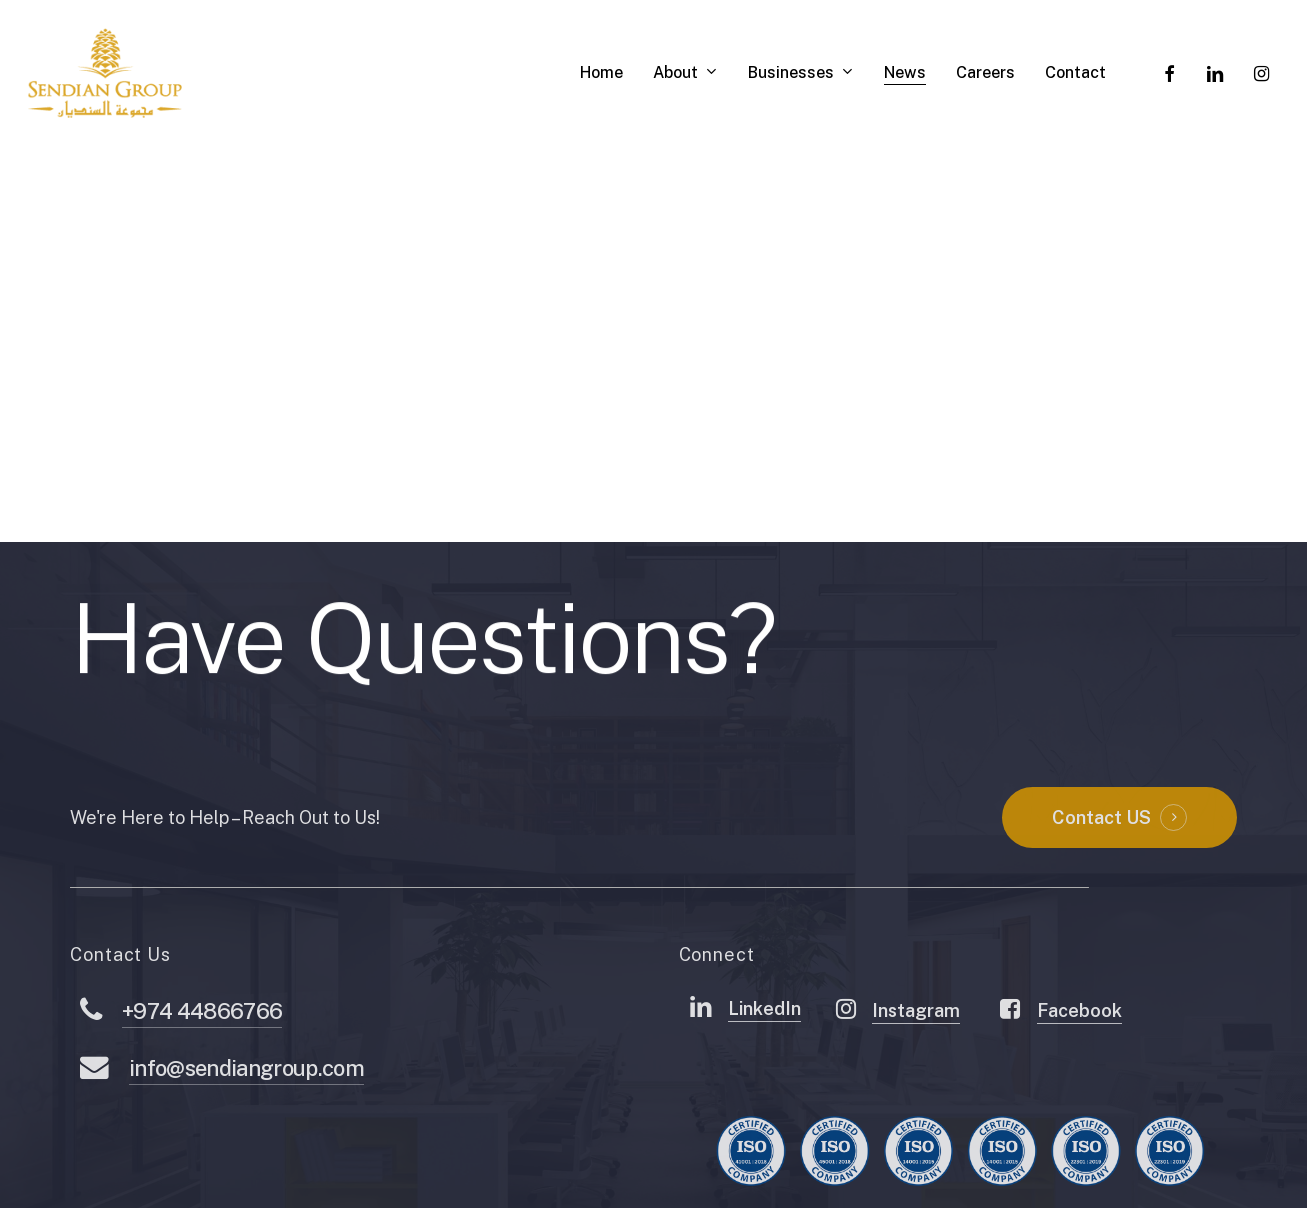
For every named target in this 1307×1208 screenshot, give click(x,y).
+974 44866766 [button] (202, 1062)
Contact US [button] (1101, 868)
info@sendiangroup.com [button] (246, 1119)
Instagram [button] (916, 1061)
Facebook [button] (1079, 1061)
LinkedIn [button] (764, 1059)
